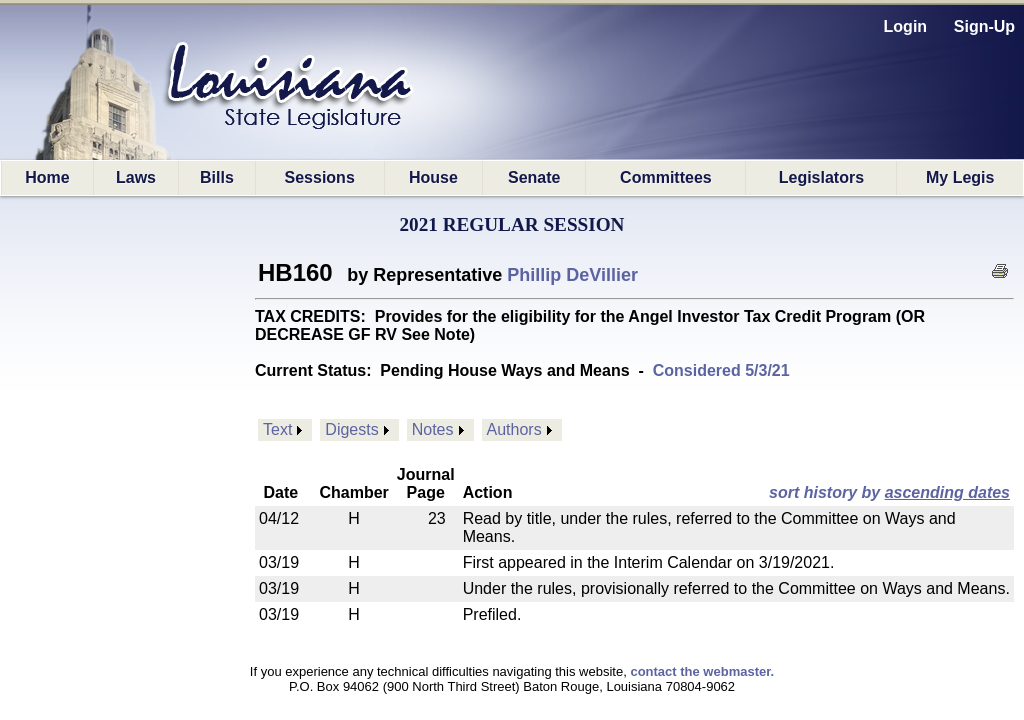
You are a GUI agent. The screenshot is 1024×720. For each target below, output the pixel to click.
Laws (136, 177)
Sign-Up (984, 26)
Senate (534, 177)
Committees (666, 177)
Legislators (821, 177)
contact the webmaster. (702, 671)
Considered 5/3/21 (721, 370)
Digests (351, 429)
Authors (514, 429)
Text (277, 429)
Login (906, 26)
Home (47, 177)
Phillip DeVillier (572, 275)
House (433, 177)
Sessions (320, 177)
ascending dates (947, 492)
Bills (217, 177)
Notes (433, 429)
